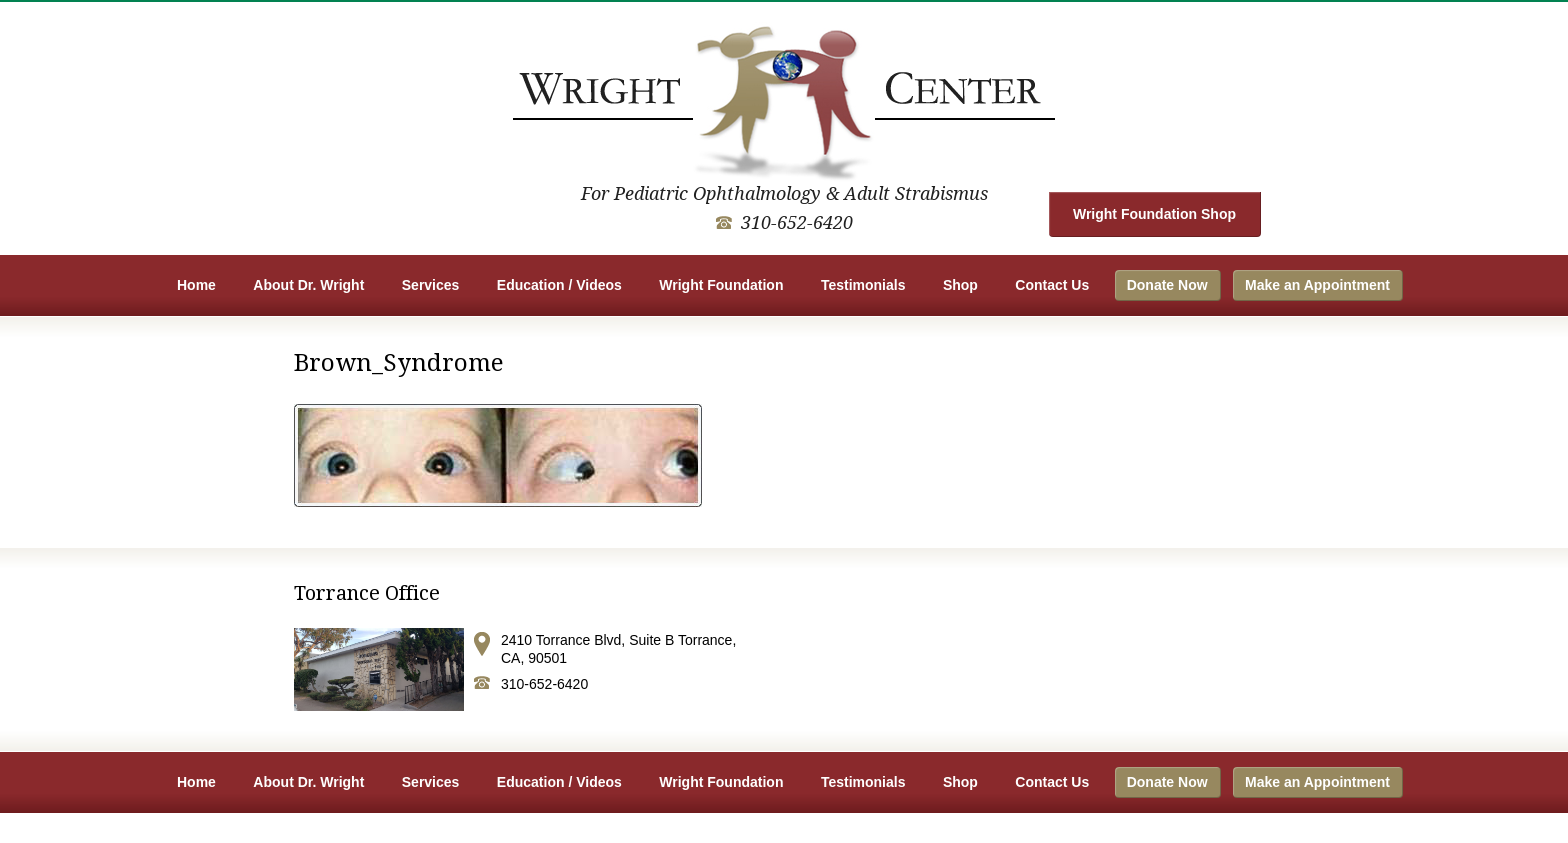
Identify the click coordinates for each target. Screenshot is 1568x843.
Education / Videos (559, 285)
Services (431, 285)
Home (196, 285)
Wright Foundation (721, 285)
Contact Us (1052, 285)
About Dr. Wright (308, 285)
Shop (960, 285)
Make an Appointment (1317, 285)
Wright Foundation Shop (1154, 214)
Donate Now (1167, 285)
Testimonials (863, 285)
